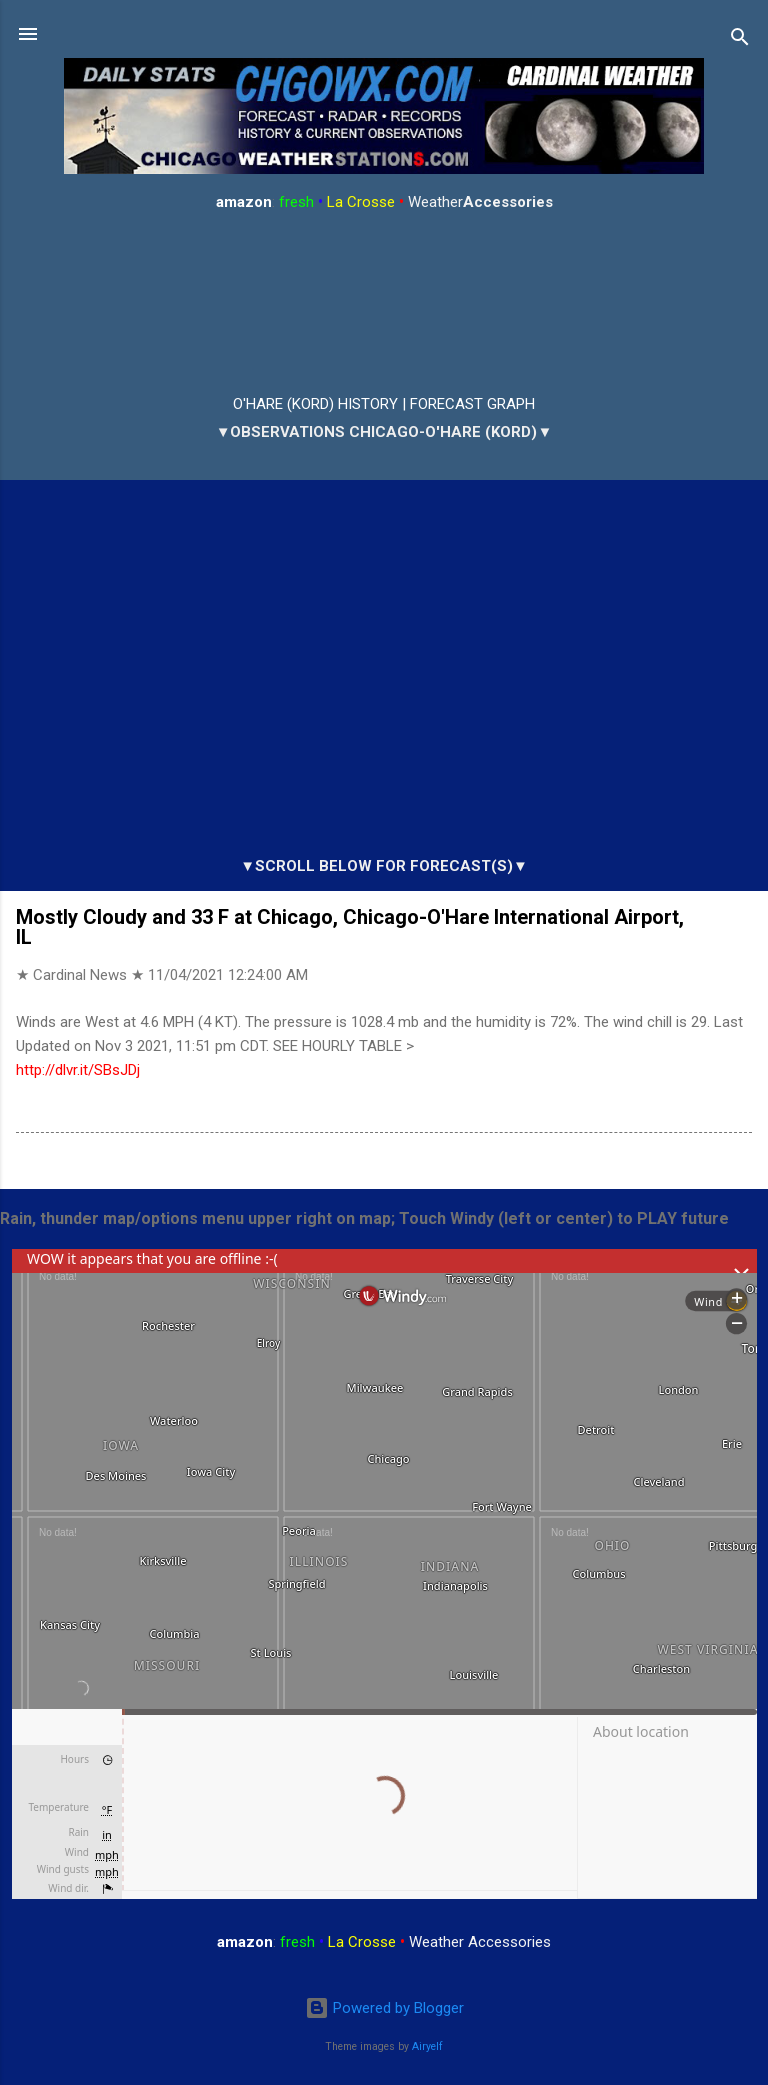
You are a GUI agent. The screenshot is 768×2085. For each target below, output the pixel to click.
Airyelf (427, 2046)
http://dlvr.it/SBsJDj (78, 1070)
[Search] (740, 40)
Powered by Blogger (384, 2008)
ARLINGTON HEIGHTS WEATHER (384, 304)
